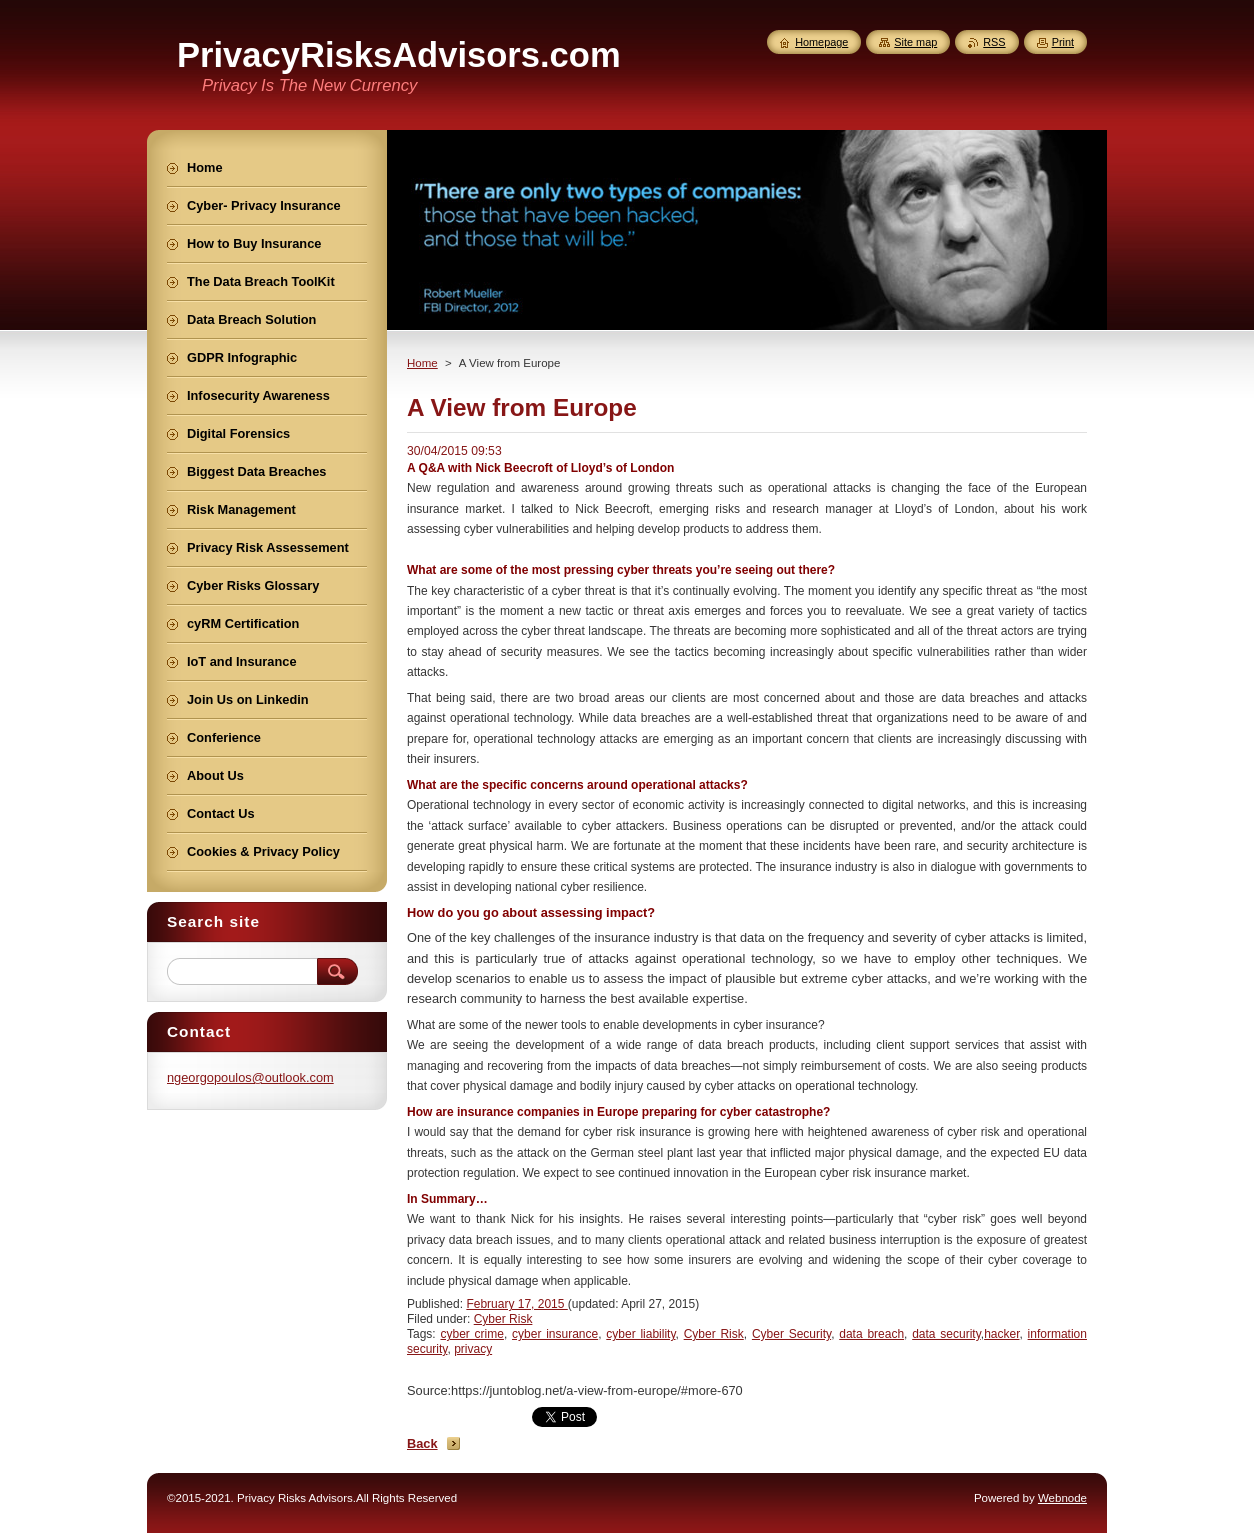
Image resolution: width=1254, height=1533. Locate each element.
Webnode (1062, 1498)
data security (946, 1334)
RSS (994, 42)
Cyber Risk (503, 1319)
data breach (871, 1334)
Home (422, 363)
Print (1063, 42)
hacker (1001, 1334)
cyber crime (471, 1334)
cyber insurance (555, 1334)
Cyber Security (791, 1334)
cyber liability (640, 1334)
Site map (915, 42)
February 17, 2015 (516, 1304)
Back (422, 1443)
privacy (473, 1349)
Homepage (821, 42)
